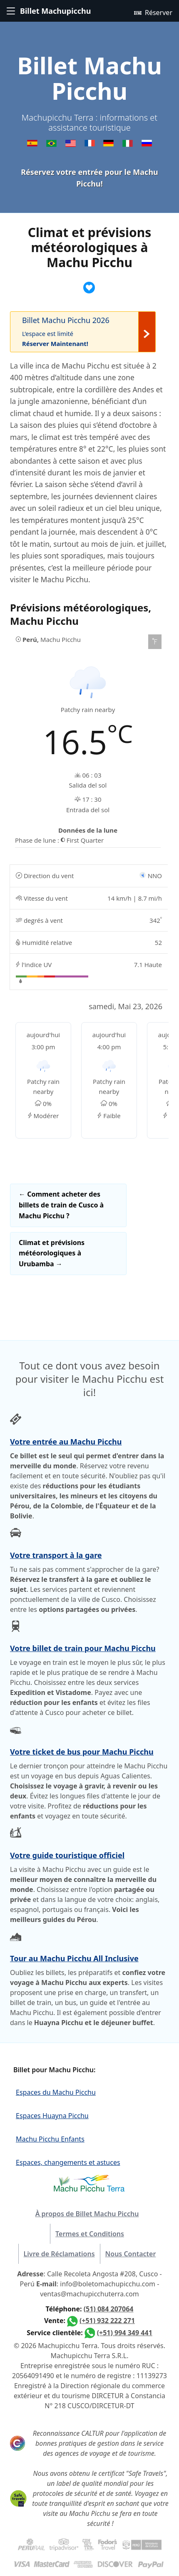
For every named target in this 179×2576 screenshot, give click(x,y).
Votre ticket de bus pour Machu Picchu (82, 1752)
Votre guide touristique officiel (67, 1855)
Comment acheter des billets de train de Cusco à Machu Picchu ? (61, 1205)
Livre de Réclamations (59, 2253)
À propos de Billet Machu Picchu (87, 2213)
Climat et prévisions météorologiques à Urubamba (52, 1253)
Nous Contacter (130, 2253)
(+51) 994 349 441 (124, 2332)
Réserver (153, 12)
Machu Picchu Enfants (50, 2139)
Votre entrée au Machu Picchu (66, 1442)
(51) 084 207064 (109, 2308)
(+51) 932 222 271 (107, 2320)
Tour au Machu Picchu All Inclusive (74, 1958)
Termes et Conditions (89, 2233)
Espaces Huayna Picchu (52, 2115)
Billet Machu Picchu (89, 77)
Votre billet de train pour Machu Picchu (83, 1648)
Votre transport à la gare (56, 1555)
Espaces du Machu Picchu (56, 2092)
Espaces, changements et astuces (68, 2162)
